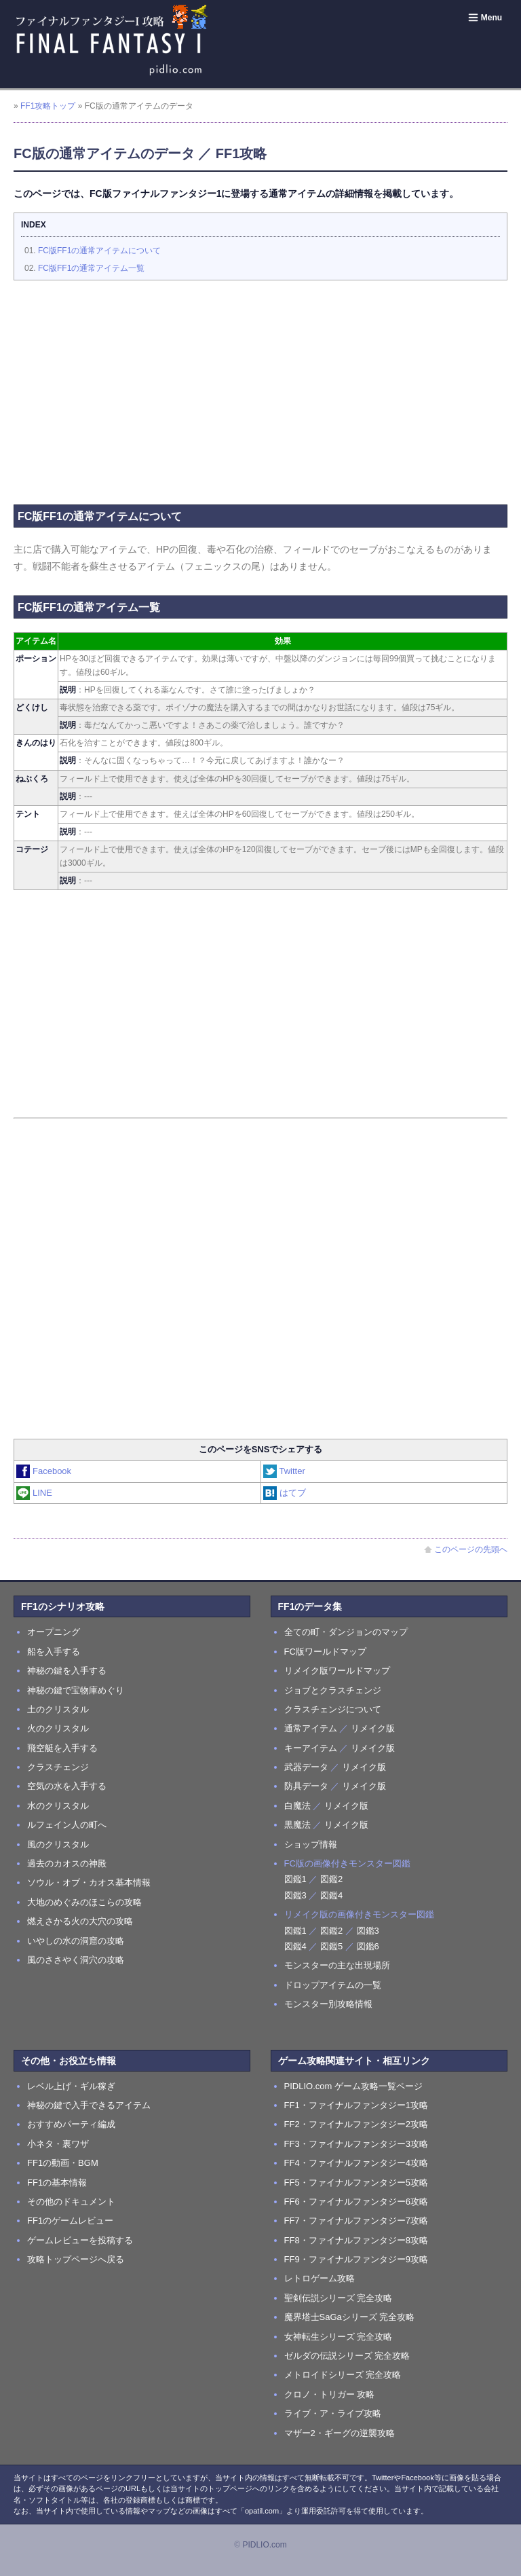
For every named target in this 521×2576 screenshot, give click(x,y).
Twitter (285, 1471)
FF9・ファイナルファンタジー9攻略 (356, 2259)
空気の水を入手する (67, 1786)
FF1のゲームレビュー (70, 2220)
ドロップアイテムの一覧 (332, 1985)
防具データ (306, 1786)
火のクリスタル (58, 1728)
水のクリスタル (58, 1806)
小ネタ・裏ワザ (58, 2144)
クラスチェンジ (58, 1767)
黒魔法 (297, 1825)
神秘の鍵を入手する (67, 1671)
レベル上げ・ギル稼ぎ (71, 2086)
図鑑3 (295, 1895)
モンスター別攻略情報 (328, 2004)
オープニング (53, 1632)
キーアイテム (310, 1748)
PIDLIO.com (264, 2545)
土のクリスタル (58, 1709)
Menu (484, 17)
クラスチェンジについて (332, 1709)
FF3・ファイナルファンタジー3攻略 (356, 2144)
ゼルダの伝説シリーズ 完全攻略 (347, 2356)
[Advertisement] (260, 389)
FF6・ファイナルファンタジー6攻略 (356, 2201)
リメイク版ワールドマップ (337, 1671)
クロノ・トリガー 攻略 (329, 2394)
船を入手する (53, 1651)
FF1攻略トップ (47, 106)
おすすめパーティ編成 (71, 2124)
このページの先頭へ (465, 1549)
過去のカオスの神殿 (67, 1863)
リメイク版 (373, 1728)
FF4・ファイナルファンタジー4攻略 (356, 2163)
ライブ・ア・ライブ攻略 (332, 2413)
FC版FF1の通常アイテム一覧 (91, 268)
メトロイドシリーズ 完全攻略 (343, 2375)
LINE (35, 1493)
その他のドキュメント (71, 2201)
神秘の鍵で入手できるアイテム (89, 2105)
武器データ (306, 1767)
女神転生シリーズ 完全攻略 (338, 2337)
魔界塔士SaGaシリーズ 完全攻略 (349, 2317)
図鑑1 (295, 1879)
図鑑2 (331, 1879)
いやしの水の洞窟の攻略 (75, 1941)
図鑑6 (368, 1946)
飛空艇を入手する (62, 1748)
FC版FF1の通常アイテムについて (99, 250)
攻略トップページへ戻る (75, 2259)
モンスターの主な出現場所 (337, 1965)
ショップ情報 (310, 1844)
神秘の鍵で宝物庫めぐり (75, 1690)
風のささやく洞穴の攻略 (75, 1960)
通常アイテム (310, 1728)
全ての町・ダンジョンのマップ (346, 1632)
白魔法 (297, 1806)
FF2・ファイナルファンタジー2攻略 (356, 2124)
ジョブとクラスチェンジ (332, 1690)
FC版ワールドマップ (325, 1651)
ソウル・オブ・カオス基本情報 (89, 1882)
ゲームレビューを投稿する (80, 2240)
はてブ (285, 1493)
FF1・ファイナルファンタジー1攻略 (356, 2105)
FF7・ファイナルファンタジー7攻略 (356, 2220)
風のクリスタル (58, 1844)
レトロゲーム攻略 (319, 2278)
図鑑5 (331, 1946)
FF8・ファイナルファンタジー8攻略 (356, 2240)
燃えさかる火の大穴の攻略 (80, 1921)
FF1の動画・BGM (62, 2163)
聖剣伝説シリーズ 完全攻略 (338, 2298)
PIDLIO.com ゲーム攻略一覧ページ (353, 2086)
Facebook (44, 1471)
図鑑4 (331, 1895)
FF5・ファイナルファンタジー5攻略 (356, 2182)
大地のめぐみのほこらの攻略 (84, 1902)
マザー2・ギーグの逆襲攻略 (339, 2433)
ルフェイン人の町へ (67, 1825)
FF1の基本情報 (57, 2182)
